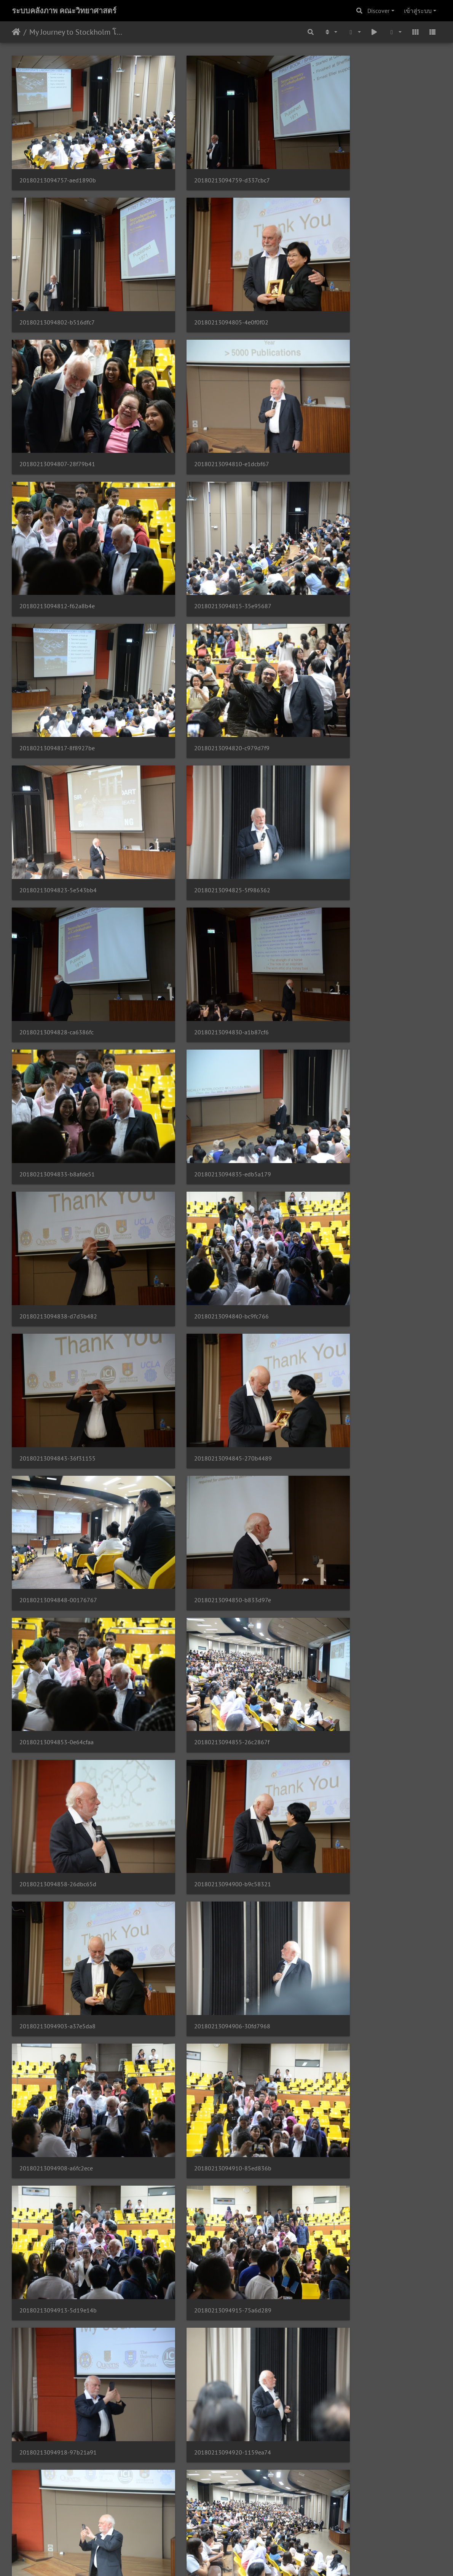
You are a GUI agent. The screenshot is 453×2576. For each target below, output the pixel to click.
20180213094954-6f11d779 (204, 2001)
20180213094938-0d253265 (205, 1755)
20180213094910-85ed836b (352, 1265)
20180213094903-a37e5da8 (351, 1142)
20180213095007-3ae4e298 (57, 2246)
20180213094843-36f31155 (57, 897)
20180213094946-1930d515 (205, 1878)
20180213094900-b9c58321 (204, 1142)
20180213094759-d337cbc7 (204, 161)
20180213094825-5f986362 (351, 528)
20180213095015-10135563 (58, 2369)
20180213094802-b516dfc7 (351, 161)
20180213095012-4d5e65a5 (351, 2246)
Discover (378, 10)
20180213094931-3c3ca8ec (203, 1632)
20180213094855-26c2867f (351, 1019)
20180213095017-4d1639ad (204, 2369)
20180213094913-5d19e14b (58, 1387)
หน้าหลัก (16, 32)
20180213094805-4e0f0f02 (56, 283)
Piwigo (241, 2560)
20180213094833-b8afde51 (351, 651)
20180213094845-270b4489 (205, 897)
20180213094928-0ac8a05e (57, 1632)
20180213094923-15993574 (205, 1510)
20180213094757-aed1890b (57, 161)
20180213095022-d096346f (57, 2491)
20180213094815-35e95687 (205, 406)
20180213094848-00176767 (352, 897)
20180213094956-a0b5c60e (351, 2001)
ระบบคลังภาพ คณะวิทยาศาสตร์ (64, 11)
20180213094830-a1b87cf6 (203, 651)
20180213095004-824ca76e (351, 2123)
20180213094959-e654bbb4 (58, 2123)
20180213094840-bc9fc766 (350, 774)
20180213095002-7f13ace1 (203, 2123)
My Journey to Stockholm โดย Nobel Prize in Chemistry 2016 (76, 32)
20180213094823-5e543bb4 (205, 528)
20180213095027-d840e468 (351, 2491)
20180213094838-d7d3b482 (205, 774)
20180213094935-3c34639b (57, 1755)
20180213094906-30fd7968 (57, 1265)
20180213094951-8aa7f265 (57, 2000)
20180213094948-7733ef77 (351, 1878)
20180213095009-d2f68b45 (204, 2246)
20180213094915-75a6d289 (205, 1387)
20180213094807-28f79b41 (204, 283)
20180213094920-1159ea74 (57, 1510)
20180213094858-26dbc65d (57, 1142)
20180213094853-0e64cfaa (203, 1019)
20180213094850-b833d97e (57, 1019)
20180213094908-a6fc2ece (203, 1265)
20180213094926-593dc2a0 (351, 1510)
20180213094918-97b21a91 (352, 1387)
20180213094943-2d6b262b (58, 1877)
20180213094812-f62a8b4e (57, 406)
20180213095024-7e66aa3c (204, 2491)
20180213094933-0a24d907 (352, 1632)
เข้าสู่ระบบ (418, 10)
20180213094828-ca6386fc (56, 651)
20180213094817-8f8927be (351, 406)
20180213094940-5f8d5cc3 (350, 1755)
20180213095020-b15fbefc (350, 2369)
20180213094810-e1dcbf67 (350, 283)
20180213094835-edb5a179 (57, 774)
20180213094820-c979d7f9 (57, 528)
